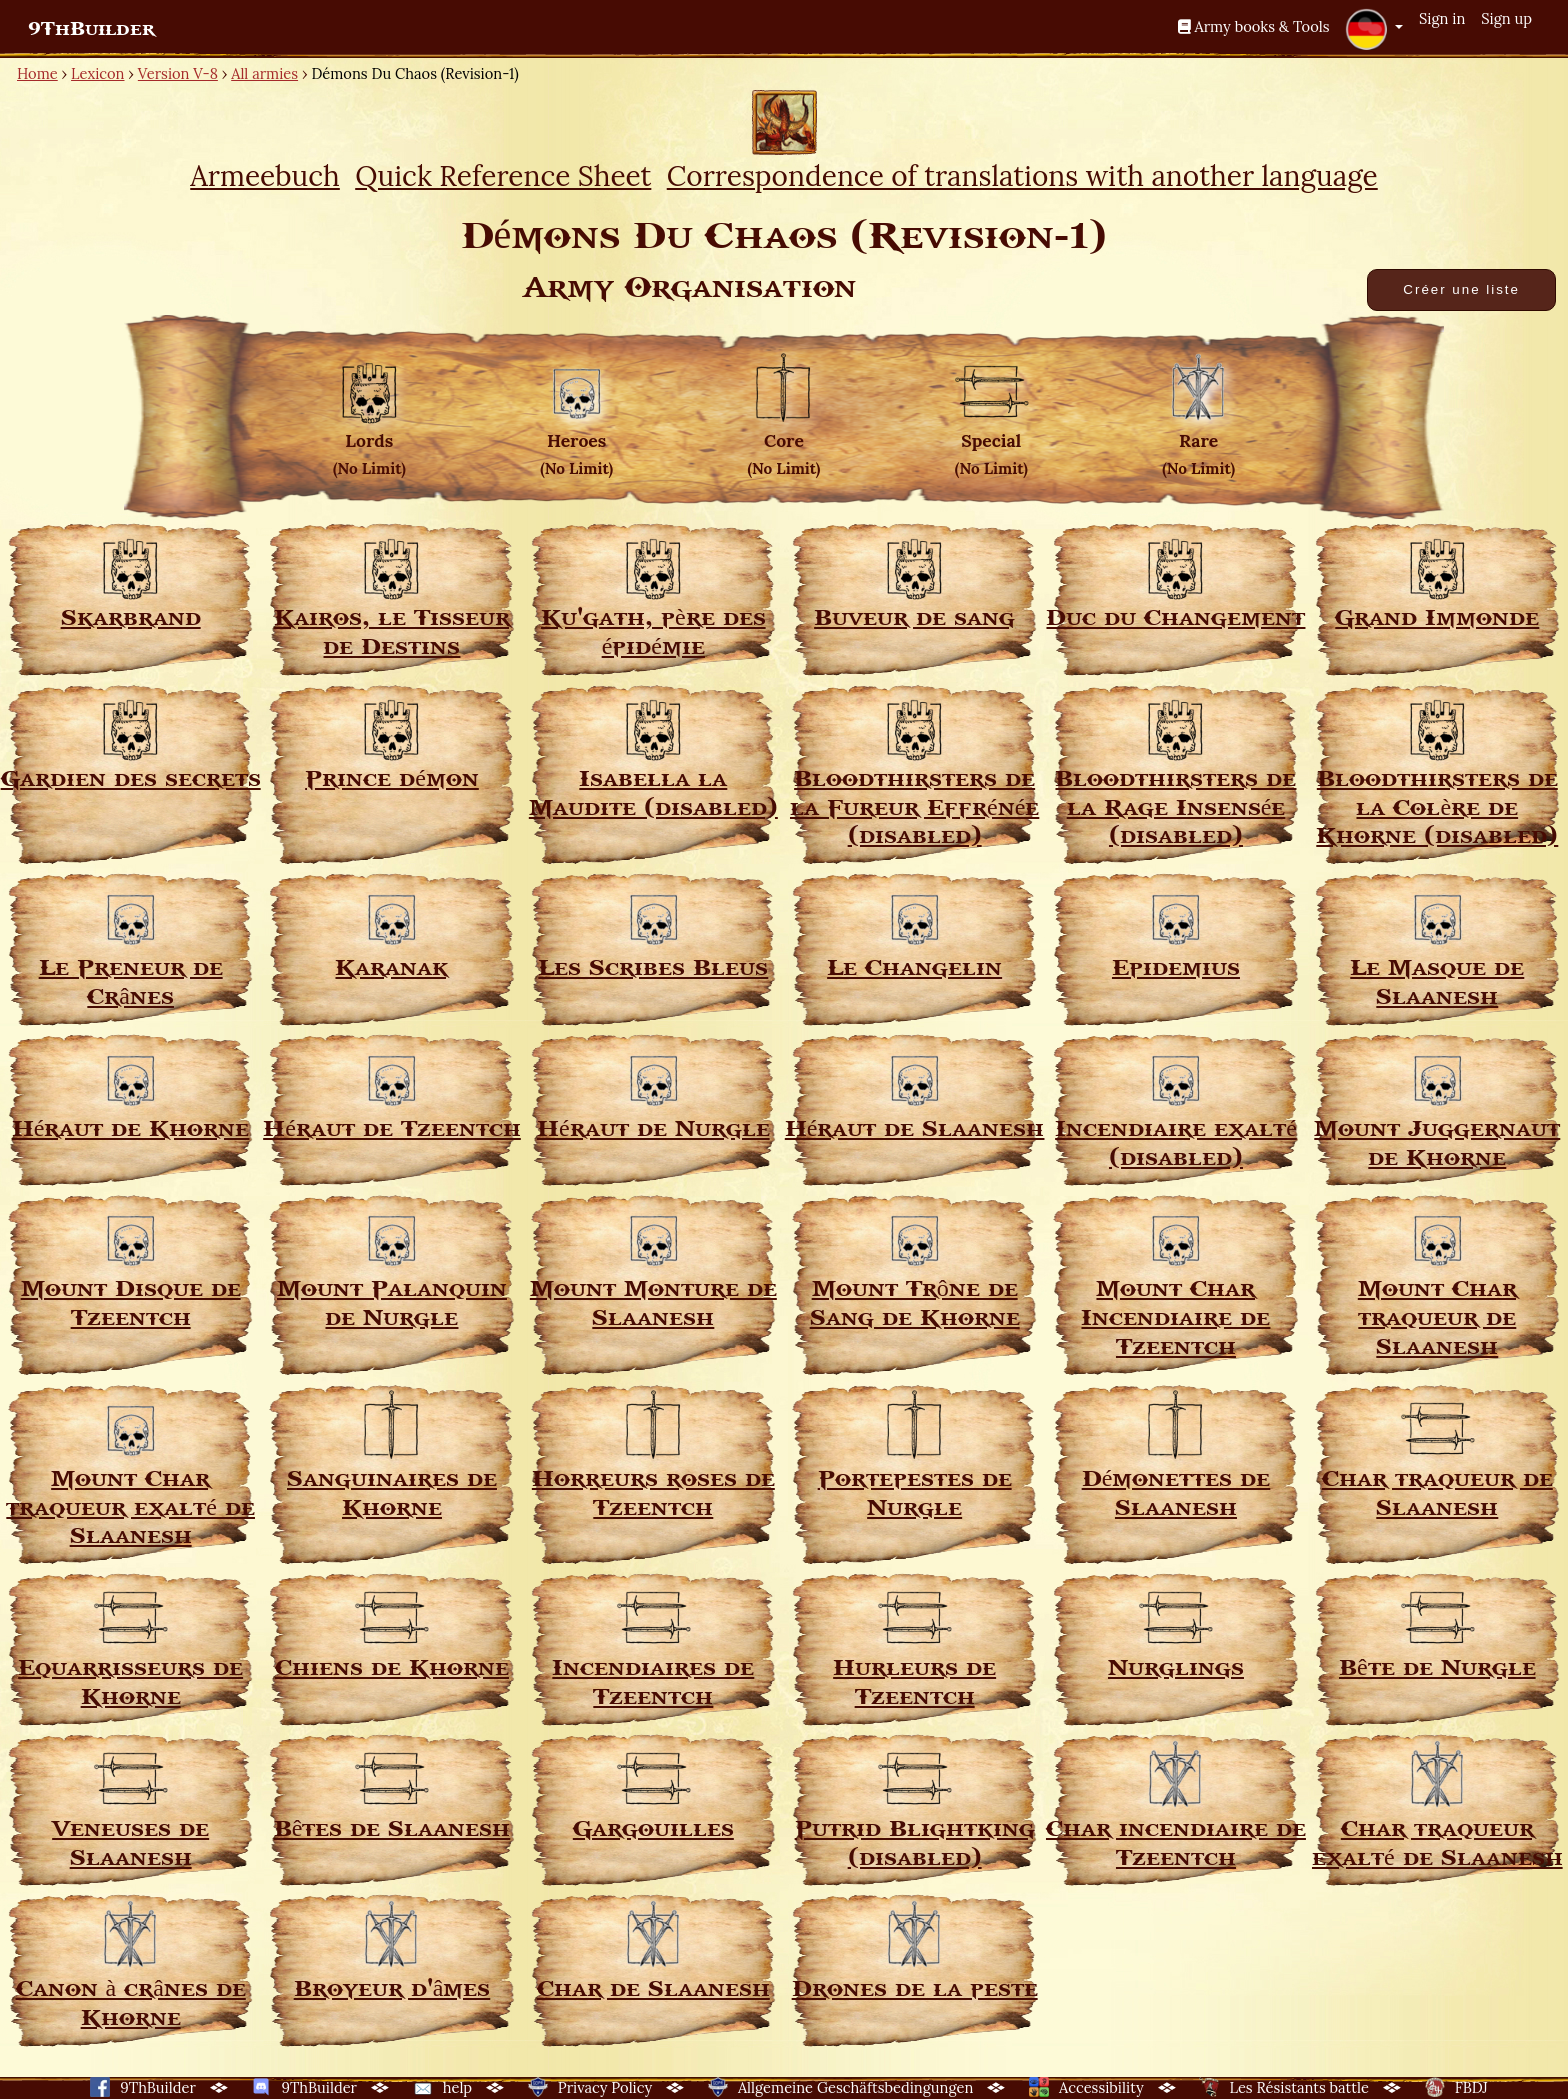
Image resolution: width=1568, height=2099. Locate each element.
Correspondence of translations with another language (1022, 176)
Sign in (1442, 18)
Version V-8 (178, 73)
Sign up (1506, 18)
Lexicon (97, 73)
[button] (1374, 29)
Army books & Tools (1254, 26)
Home (37, 73)
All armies (264, 73)
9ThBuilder (91, 29)
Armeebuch (265, 176)
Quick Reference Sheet (503, 176)
